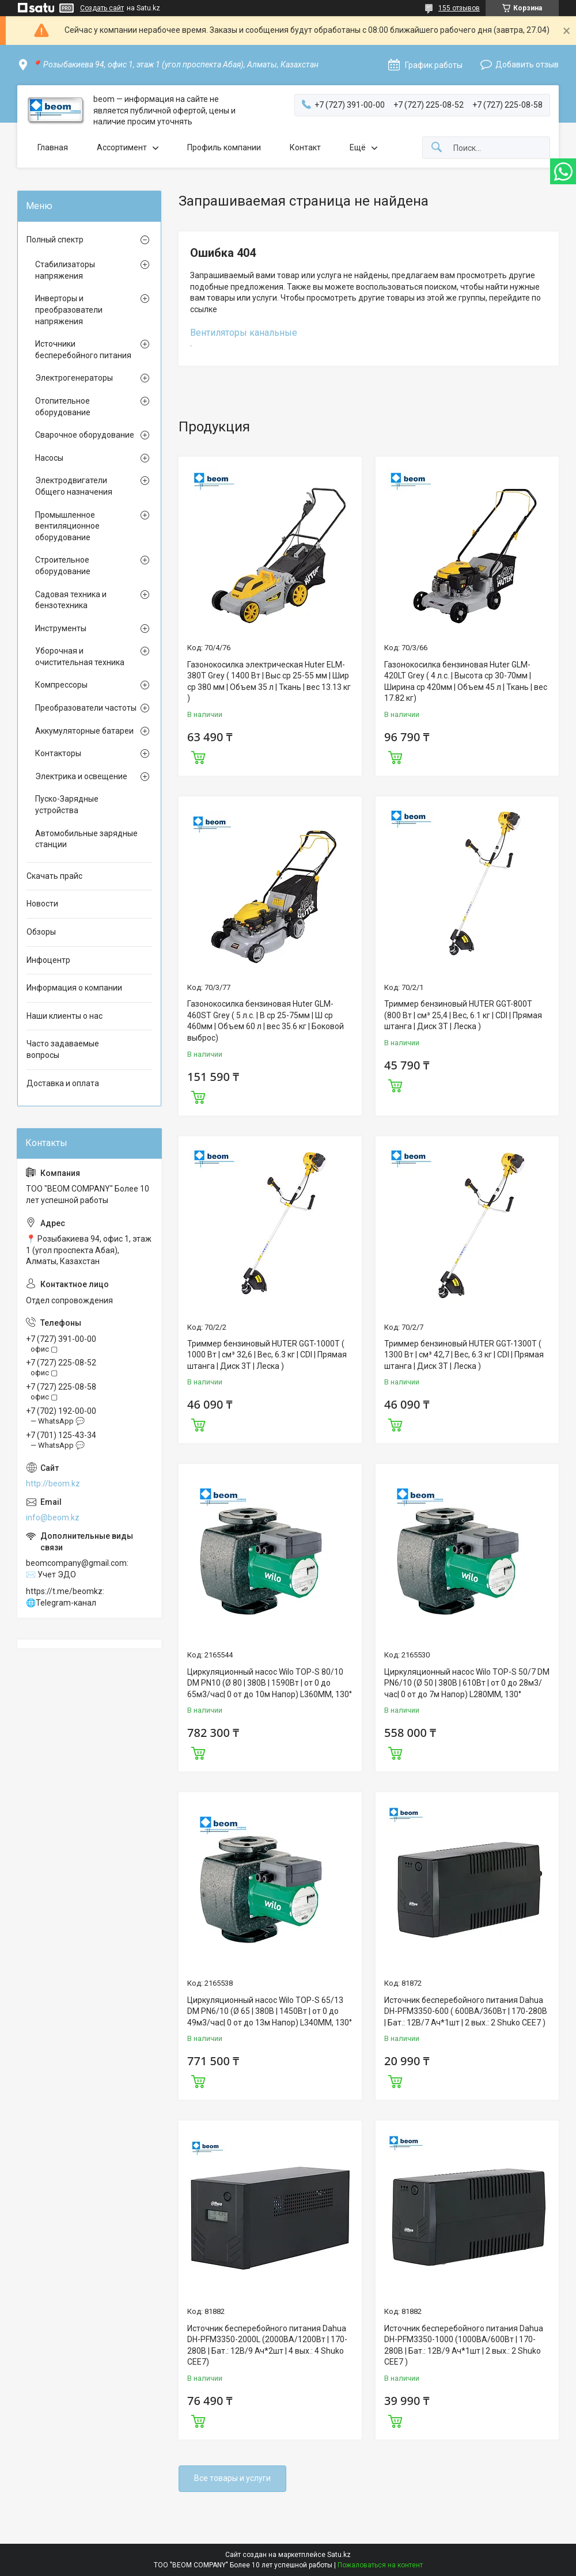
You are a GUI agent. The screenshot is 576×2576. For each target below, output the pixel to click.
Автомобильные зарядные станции (86, 839)
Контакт (305, 147)
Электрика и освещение (81, 776)
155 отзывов (459, 8)
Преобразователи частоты (86, 707)
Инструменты (60, 628)
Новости (42, 903)
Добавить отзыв (527, 64)
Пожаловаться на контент (380, 2565)
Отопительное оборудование (62, 406)
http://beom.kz (53, 1483)
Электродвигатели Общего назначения (73, 486)
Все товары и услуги (232, 2478)
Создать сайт (102, 8)
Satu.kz (339, 2555)
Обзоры (41, 931)
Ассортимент (122, 147)
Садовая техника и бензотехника (71, 600)
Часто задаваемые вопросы (62, 1049)
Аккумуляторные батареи (84, 730)
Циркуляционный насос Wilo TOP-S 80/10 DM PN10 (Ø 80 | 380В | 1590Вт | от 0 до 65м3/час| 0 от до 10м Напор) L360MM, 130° (269, 1683)
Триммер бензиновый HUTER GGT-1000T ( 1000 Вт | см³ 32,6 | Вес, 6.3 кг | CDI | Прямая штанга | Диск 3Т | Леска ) (267, 1355)
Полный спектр (55, 239)
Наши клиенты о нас (64, 1015)
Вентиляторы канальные (243, 332)
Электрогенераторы (74, 377)
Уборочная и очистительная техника (79, 656)
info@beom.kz (52, 1517)
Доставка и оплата (62, 1083)
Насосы (49, 457)
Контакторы (58, 753)
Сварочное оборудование (84, 434)
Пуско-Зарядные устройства (66, 804)
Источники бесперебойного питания (83, 349)
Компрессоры (61, 684)
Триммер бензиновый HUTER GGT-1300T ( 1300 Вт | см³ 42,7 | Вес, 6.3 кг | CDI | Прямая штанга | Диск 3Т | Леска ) (464, 1355)
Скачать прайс (54, 876)
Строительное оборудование (62, 565)
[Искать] (437, 148)
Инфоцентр (48, 960)
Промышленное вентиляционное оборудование (67, 526)
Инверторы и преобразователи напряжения (69, 309)
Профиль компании (224, 147)
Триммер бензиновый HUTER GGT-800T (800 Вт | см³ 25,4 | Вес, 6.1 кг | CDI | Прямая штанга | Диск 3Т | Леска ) (463, 1015)
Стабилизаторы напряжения (65, 270)
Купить (198, 756)
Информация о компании (74, 987)
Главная (52, 147)
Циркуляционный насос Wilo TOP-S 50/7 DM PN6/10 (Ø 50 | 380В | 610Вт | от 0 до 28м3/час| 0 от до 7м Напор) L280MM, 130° (467, 1683)
